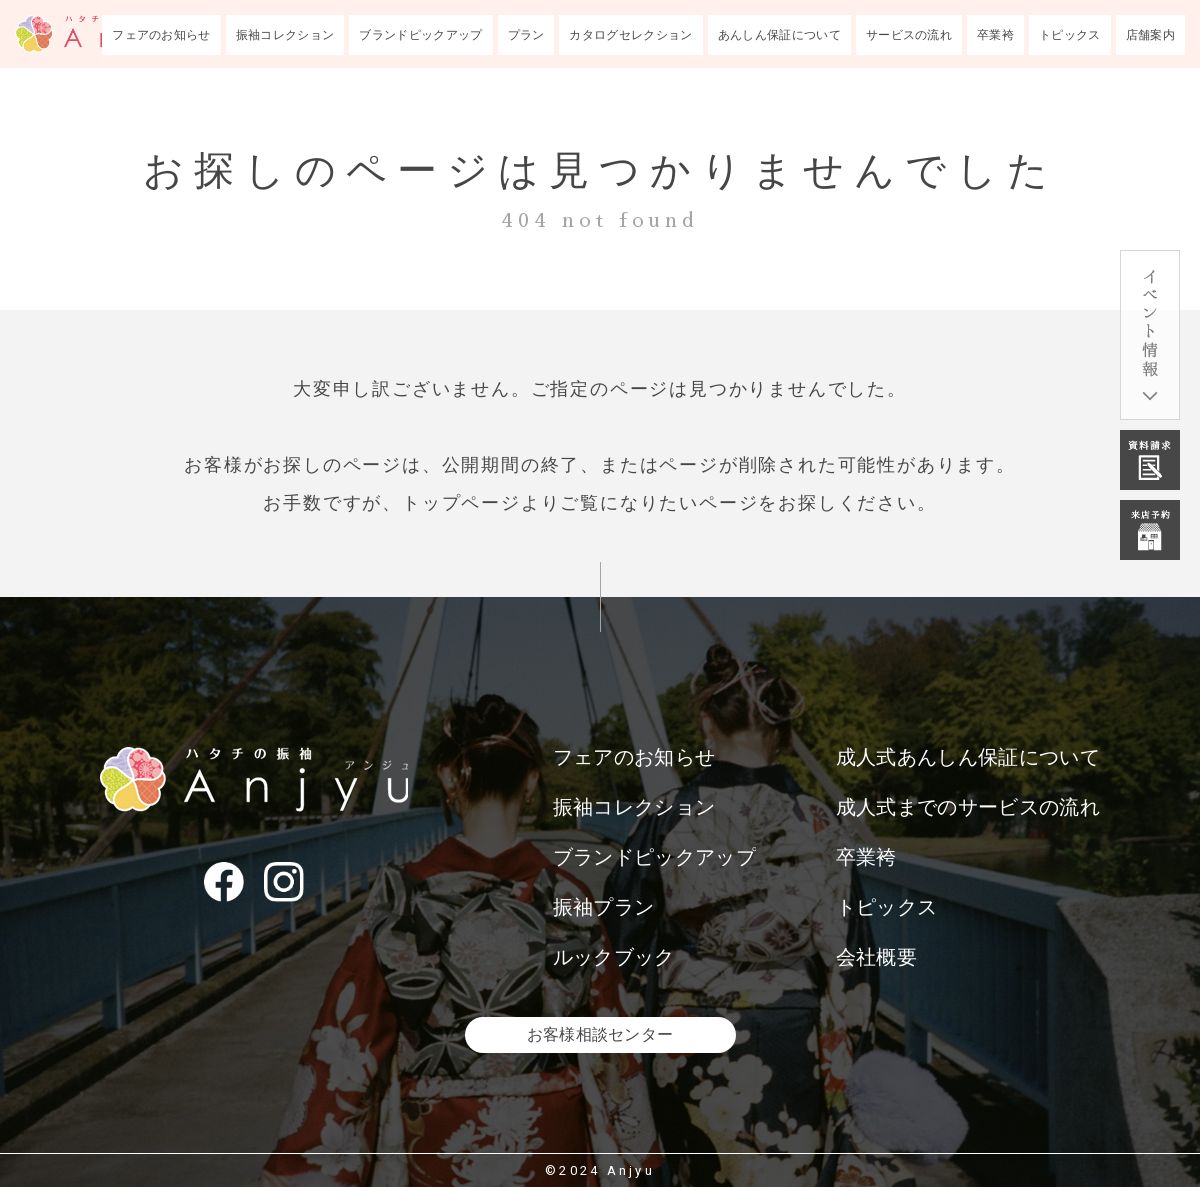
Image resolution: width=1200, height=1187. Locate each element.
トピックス (1070, 35)
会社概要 (876, 957)
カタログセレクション (630, 35)
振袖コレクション (285, 35)
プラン (526, 35)
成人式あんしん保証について (968, 757)
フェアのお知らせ (161, 35)
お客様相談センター (600, 1034)
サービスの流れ (909, 35)
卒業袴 (995, 35)
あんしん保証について (779, 35)
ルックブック (614, 957)
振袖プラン (604, 907)
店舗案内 (1150, 35)
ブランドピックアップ (420, 35)
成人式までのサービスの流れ (968, 807)
